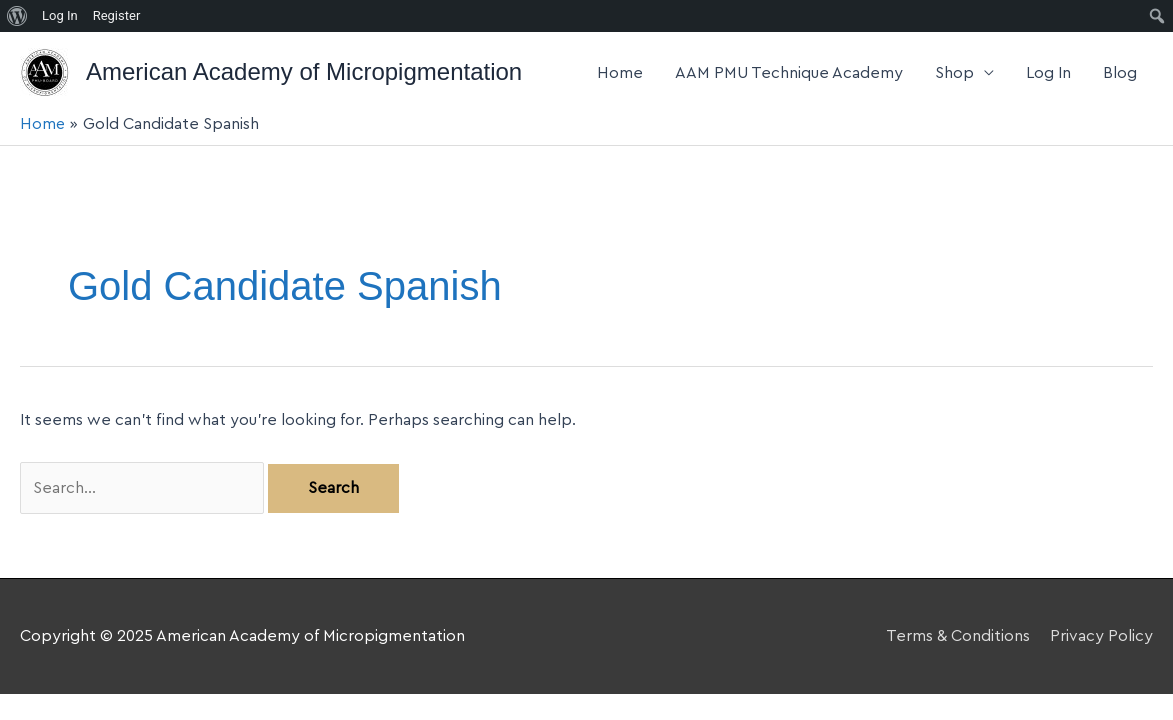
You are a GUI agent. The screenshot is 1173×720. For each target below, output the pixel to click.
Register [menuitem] (117, 15)
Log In (1048, 73)
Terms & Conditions (958, 636)
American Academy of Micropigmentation (304, 71)
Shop (954, 73)
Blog (1120, 73)
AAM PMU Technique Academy (789, 73)
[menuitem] (17, 16)
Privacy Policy (1101, 636)
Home (620, 73)
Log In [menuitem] (60, 15)
